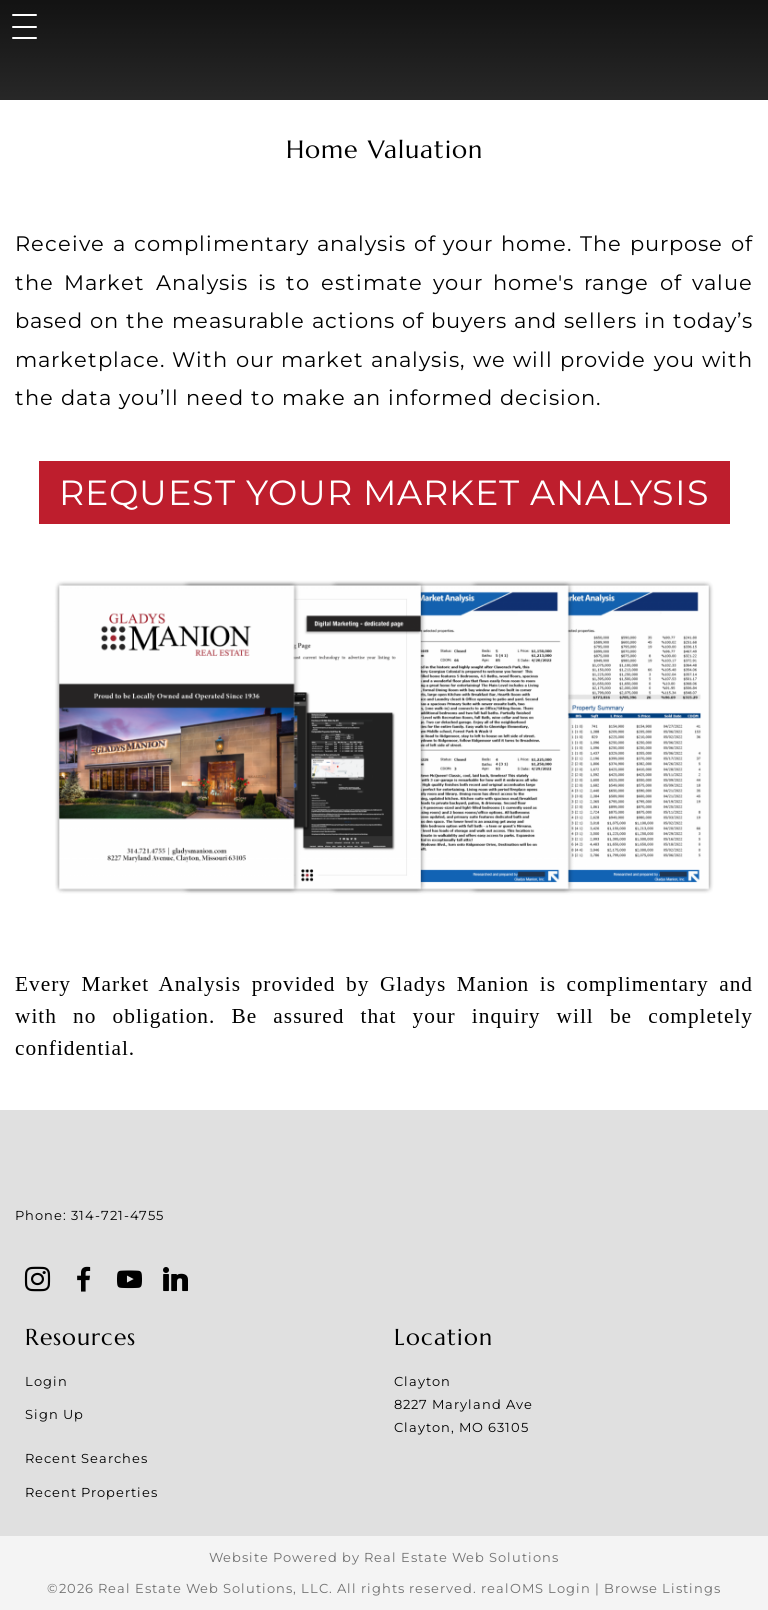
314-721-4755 (117, 1215)
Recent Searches (86, 1458)
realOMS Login (536, 1588)
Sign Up (54, 1414)
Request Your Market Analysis (384, 492)
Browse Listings (662, 1588)
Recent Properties (91, 1492)
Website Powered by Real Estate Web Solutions (384, 1557)
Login (46, 1381)
